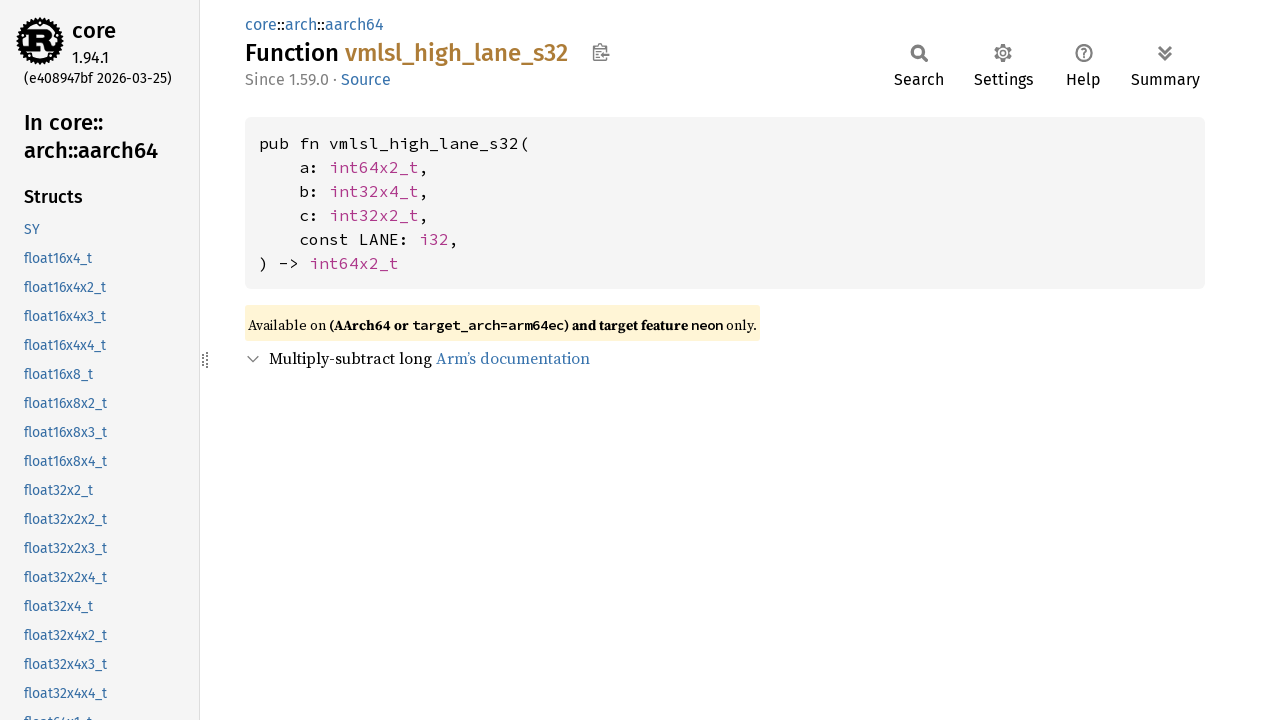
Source (366, 79)
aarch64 (354, 24)
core (94, 30)
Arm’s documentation (513, 358)
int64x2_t (374, 167)
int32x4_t (374, 191)
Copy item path (600, 52)
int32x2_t (374, 215)
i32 (434, 239)
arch (301, 24)
